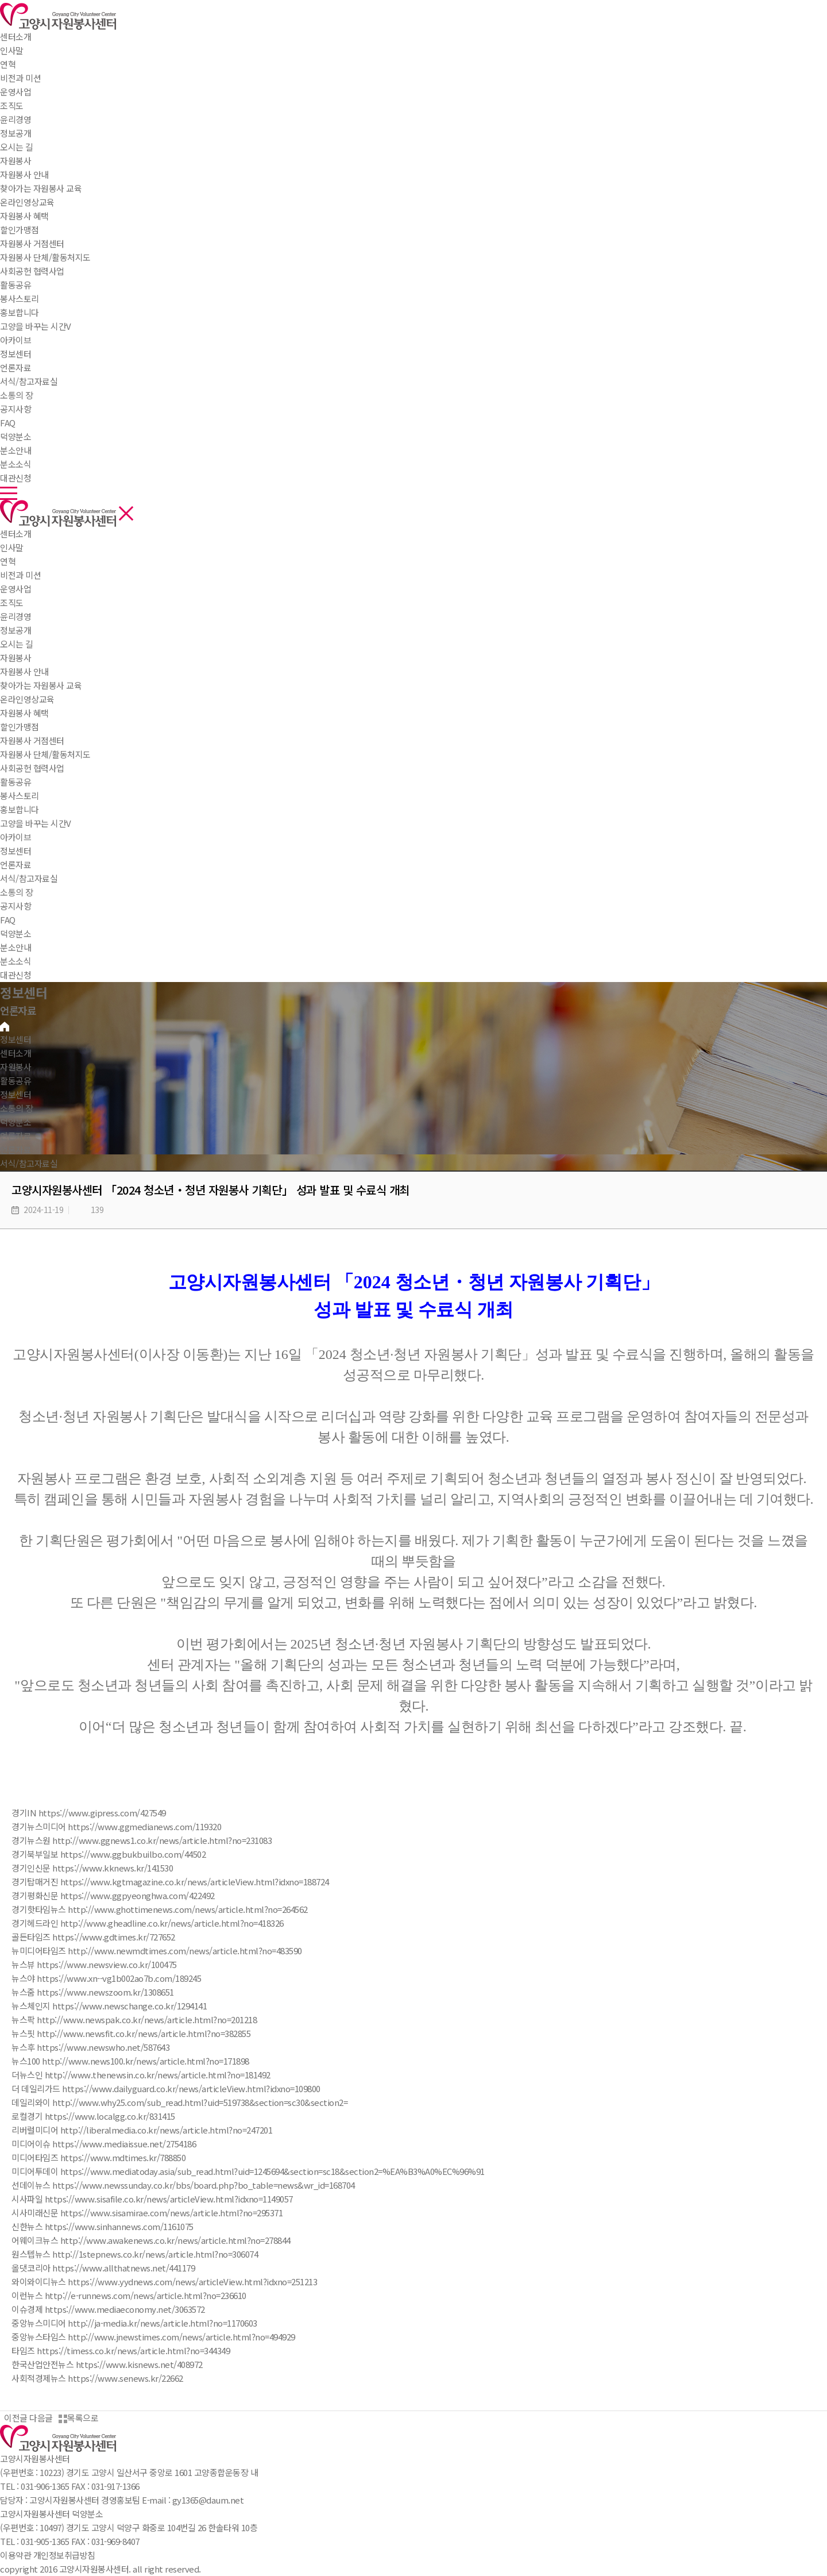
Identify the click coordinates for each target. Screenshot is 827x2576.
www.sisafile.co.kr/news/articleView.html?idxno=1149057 (184, 2199)
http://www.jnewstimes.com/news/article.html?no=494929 (181, 2337)
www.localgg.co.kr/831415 (125, 2116)
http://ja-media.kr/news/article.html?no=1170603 (162, 2323)
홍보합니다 (19, 809)
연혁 (8, 561)
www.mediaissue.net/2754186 (139, 2144)
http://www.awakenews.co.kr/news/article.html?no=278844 (175, 2240)
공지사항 (15, 906)
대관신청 (15, 975)
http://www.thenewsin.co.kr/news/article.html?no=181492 (157, 2075)
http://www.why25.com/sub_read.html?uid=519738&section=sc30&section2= (199, 2102)
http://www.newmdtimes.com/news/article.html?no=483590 (185, 1950)
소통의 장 (16, 395)
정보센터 (15, 354)
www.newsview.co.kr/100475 (122, 1964)
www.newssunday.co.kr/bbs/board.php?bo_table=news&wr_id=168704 (218, 2185)
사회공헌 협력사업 (32, 768)
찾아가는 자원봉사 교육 (41, 685)
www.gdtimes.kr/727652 (128, 1937)
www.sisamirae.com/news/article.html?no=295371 (186, 2213)
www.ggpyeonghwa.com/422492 (152, 1895)
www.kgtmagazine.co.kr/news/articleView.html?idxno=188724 (209, 1882)
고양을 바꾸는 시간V (35, 823)
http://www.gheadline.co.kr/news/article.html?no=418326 (172, 1923)
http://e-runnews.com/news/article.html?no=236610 (145, 2295)
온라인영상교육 (27, 699)
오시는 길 (16, 644)
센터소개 (15, 36)
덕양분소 (15, 436)
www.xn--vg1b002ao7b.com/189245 (134, 1978)
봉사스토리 (19, 796)
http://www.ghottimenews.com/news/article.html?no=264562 (188, 1909)
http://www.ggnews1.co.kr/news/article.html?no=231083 (162, 1840)
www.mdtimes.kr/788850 (138, 2157)
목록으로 (78, 2418)
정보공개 (15, 630)
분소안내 (15, 947)
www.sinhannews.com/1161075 (134, 2226)
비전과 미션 (20, 575)
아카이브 (15, 837)
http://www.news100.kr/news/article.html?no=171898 (145, 2061)
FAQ (8, 920)
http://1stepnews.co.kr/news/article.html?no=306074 (155, 2254)
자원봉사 (15, 161)
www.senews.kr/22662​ (140, 2378)
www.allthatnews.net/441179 (138, 2268)
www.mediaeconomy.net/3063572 (140, 2309)
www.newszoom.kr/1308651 (120, 1992)
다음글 (43, 2418)
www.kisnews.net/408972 (154, 2364)
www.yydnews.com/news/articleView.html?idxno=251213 (207, 2281)
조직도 (12, 602)
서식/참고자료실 (28, 878)
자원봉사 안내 (24, 671)
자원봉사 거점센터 (32, 740)
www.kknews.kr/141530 (127, 1868)
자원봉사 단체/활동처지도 (45, 754)
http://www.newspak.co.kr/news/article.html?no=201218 (147, 2019)
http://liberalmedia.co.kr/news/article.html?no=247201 (166, 2130)
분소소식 (15, 961)
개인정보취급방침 (64, 2555)
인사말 (12, 547)
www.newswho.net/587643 (118, 2047)
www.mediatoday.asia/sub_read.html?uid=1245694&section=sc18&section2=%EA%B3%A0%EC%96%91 (287, 2171)
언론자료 (15, 864)
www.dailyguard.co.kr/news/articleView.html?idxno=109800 (206, 2088)
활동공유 (15, 285)
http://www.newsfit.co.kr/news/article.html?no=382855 (143, 2033)
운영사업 (15, 589)
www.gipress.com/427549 (117, 1813)
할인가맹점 (19, 727)
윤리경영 (15, 616)
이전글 (14, 2418)
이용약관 (15, 2555)
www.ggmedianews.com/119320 (159, 1826)
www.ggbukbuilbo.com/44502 (148, 1854)
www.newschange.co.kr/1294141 (144, 2006)
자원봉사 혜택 (24, 713)
